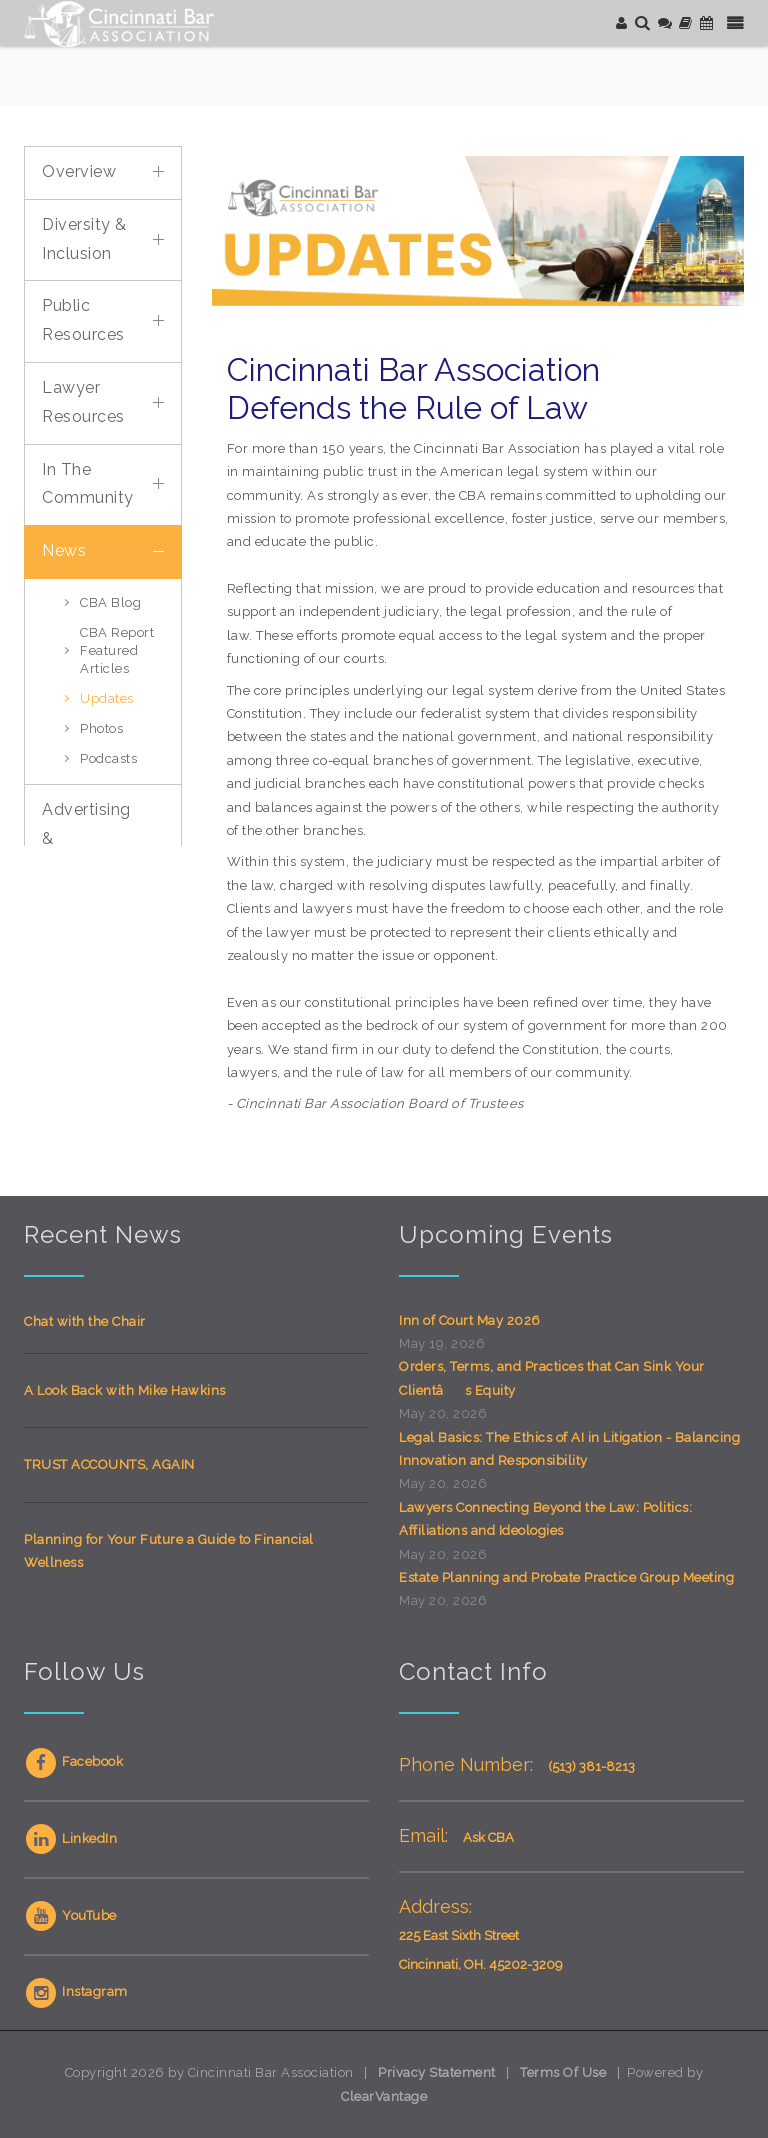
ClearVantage (384, 2096)
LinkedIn (70, 1838)
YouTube (70, 1915)
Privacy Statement (437, 2072)
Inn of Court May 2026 (470, 1320)
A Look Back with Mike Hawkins (125, 1390)
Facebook (73, 1761)
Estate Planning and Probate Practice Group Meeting (566, 1577)
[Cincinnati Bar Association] (121, 22)
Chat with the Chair (85, 1321)
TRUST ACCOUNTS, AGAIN (109, 1464)
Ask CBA (488, 1837)
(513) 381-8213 (591, 1766)
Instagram (76, 1991)
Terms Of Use (563, 2072)
